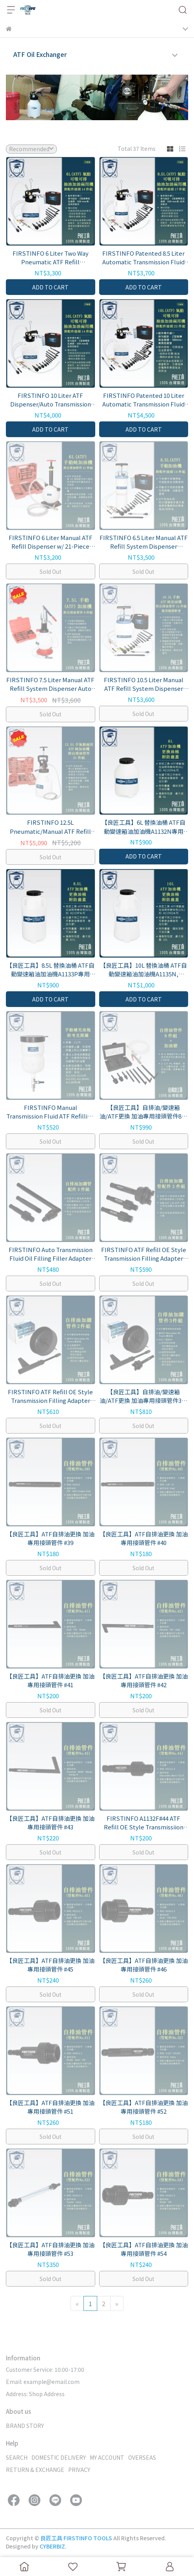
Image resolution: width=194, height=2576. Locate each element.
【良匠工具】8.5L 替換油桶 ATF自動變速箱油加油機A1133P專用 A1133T (50, 970)
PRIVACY (79, 2469)
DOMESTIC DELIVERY (58, 2457)
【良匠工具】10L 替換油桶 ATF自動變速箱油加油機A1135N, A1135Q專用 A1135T (143, 970)
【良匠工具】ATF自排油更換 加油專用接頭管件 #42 (144, 1680)
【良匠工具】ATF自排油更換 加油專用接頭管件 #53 (50, 2249)
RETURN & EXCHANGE (35, 2469)
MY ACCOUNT (107, 2457)
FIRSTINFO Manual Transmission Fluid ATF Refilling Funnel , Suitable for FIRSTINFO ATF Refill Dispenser (50, 1112)
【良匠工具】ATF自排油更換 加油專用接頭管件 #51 (50, 2107)
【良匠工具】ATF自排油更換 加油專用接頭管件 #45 (50, 1965)
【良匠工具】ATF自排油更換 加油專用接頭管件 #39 (50, 1538)
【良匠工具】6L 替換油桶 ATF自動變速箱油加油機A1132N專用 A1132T (143, 827)
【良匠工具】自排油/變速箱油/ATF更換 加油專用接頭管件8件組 (143, 1112)
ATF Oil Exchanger (40, 54)
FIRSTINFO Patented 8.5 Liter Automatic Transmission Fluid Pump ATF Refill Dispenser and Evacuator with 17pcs (143, 258)
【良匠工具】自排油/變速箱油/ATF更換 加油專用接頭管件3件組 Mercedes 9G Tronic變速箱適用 (143, 1396)
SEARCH (16, 2457)
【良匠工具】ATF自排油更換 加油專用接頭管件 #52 (144, 2107)
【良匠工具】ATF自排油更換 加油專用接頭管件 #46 (144, 1965)
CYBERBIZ (52, 2546)
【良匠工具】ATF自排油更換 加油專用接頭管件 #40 (144, 1538)
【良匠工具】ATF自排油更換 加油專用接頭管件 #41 (50, 1680)
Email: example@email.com (43, 2382)
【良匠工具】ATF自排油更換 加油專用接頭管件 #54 (144, 2249)
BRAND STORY (25, 2426)
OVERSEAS (142, 2457)
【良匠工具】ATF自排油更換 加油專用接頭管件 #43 (50, 1822)
